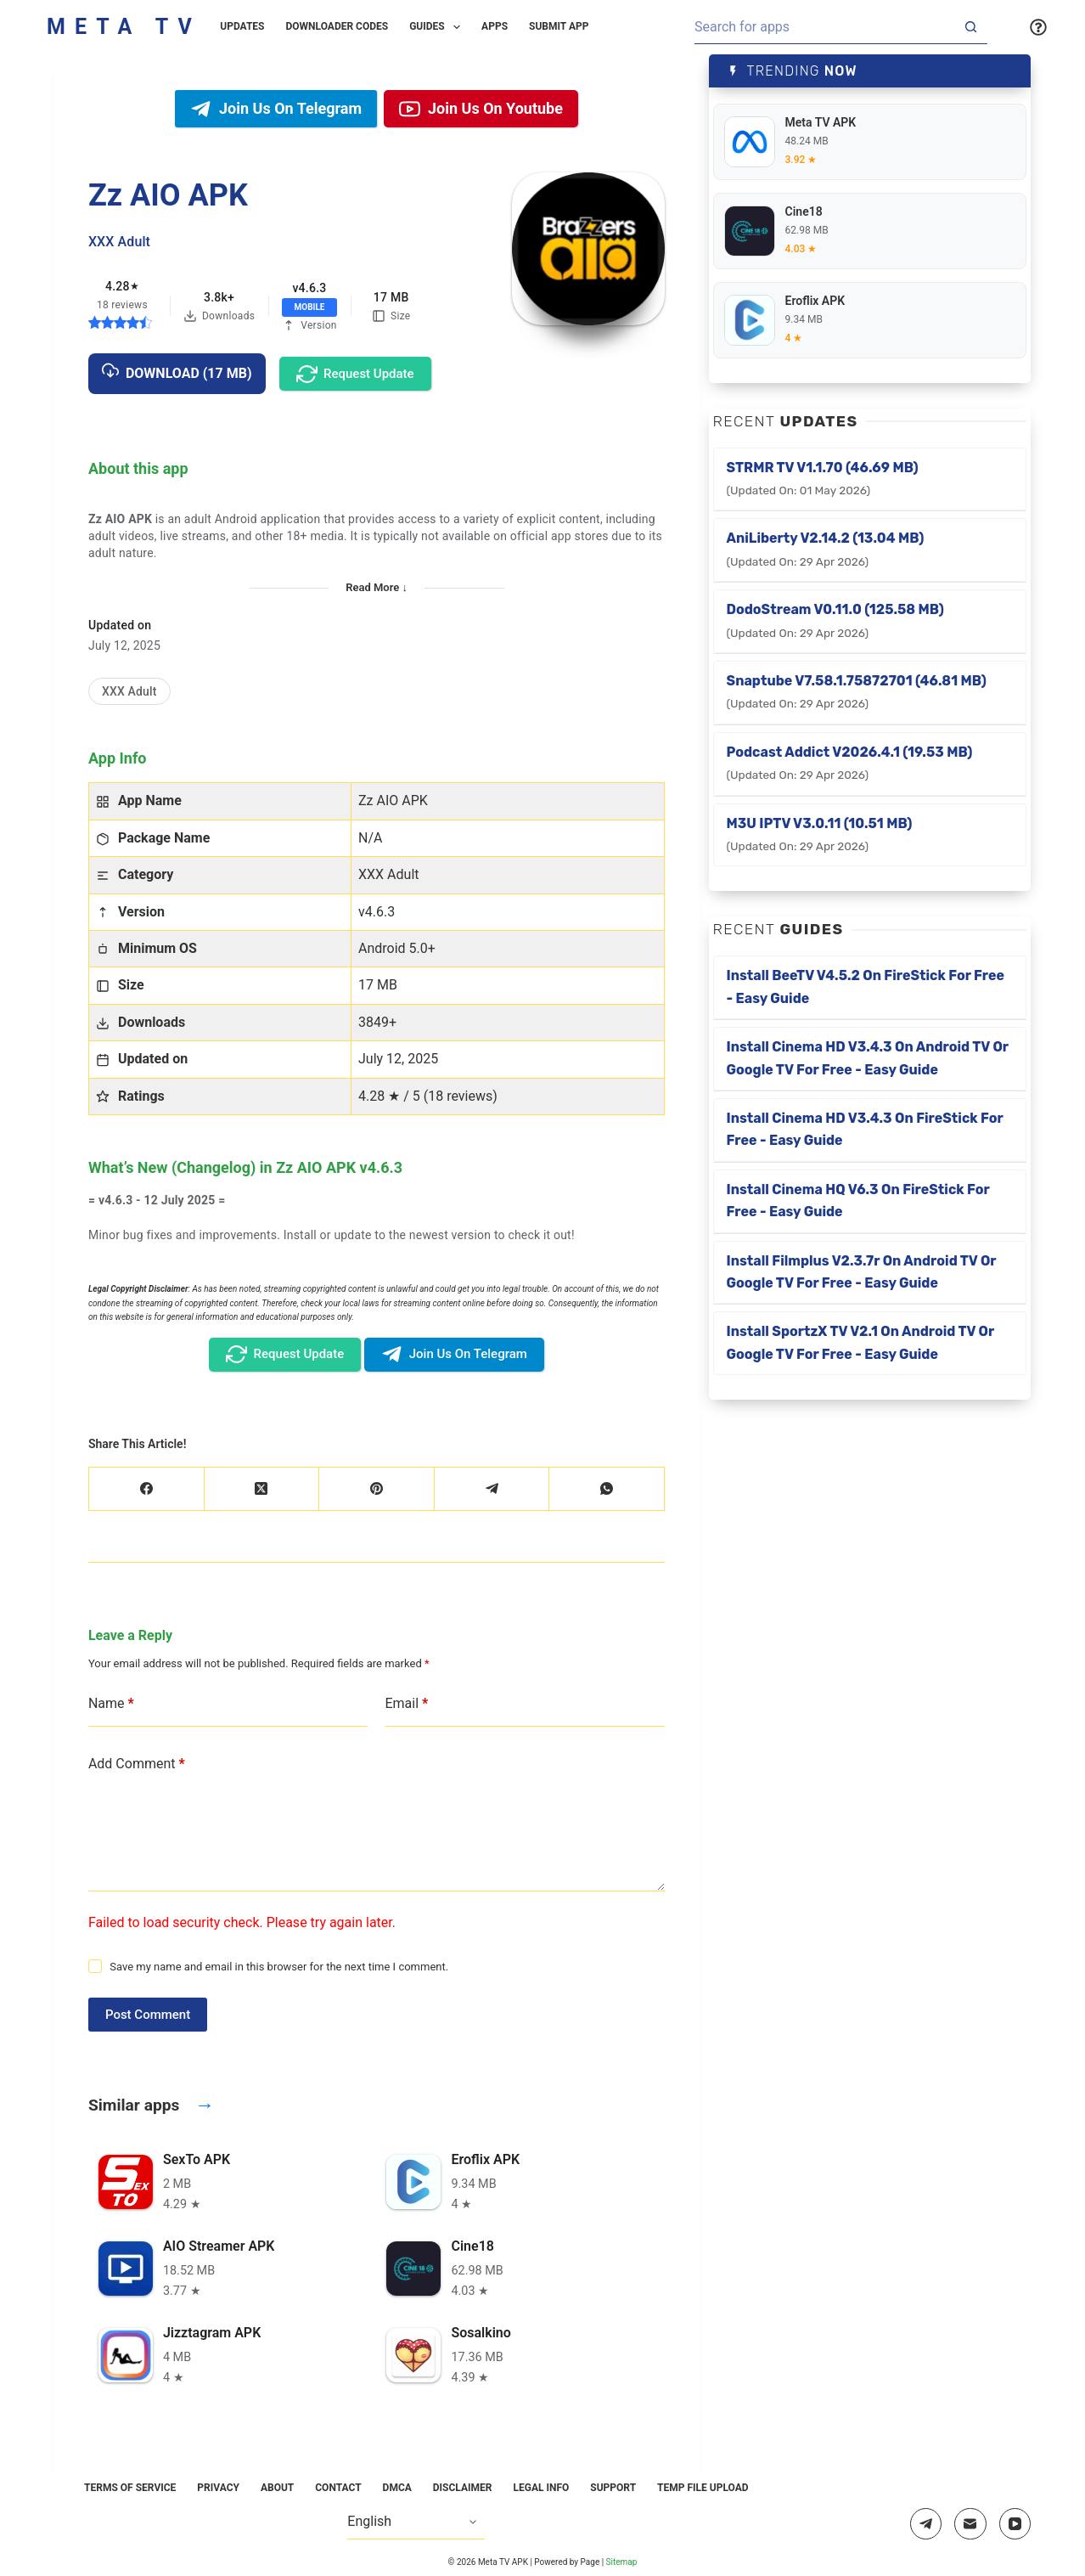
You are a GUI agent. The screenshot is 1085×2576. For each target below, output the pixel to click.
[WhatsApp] (607, 1489)
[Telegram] (492, 1489)
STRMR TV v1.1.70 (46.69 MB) (823, 478)
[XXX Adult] (129, 692)
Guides (438, 27)
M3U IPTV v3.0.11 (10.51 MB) (820, 834)
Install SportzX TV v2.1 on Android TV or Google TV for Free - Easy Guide (861, 1342)
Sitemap (622, 2562)
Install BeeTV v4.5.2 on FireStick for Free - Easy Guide (865, 986)
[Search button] (970, 27)
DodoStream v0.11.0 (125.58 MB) (835, 620)
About (277, 2488)
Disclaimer (462, 2488)
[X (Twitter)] (262, 1489)
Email (406, 1704)
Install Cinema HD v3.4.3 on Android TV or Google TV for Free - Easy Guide (868, 1058)
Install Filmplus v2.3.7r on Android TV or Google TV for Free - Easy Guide (862, 1272)
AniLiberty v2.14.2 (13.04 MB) (826, 548)
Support (613, 2488)
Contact (338, 2488)
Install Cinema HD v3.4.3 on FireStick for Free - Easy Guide (865, 1129)
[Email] (970, 2524)
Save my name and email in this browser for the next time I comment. (279, 1966)
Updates (242, 26)
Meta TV (124, 26)
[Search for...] (823, 27)
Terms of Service (130, 2488)
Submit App (558, 26)
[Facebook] (147, 1489)
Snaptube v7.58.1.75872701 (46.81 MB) (857, 691)
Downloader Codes (337, 26)
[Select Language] (416, 2522)
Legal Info (541, 2488)
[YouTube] (1015, 2524)
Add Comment (136, 1764)
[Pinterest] (377, 1489)
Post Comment (147, 2014)
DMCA (397, 2488)
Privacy (218, 2488)
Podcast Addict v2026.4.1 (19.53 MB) (850, 762)
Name (111, 1704)
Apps (494, 26)
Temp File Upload (703, 2488)
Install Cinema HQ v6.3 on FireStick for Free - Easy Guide (858, 1200)
